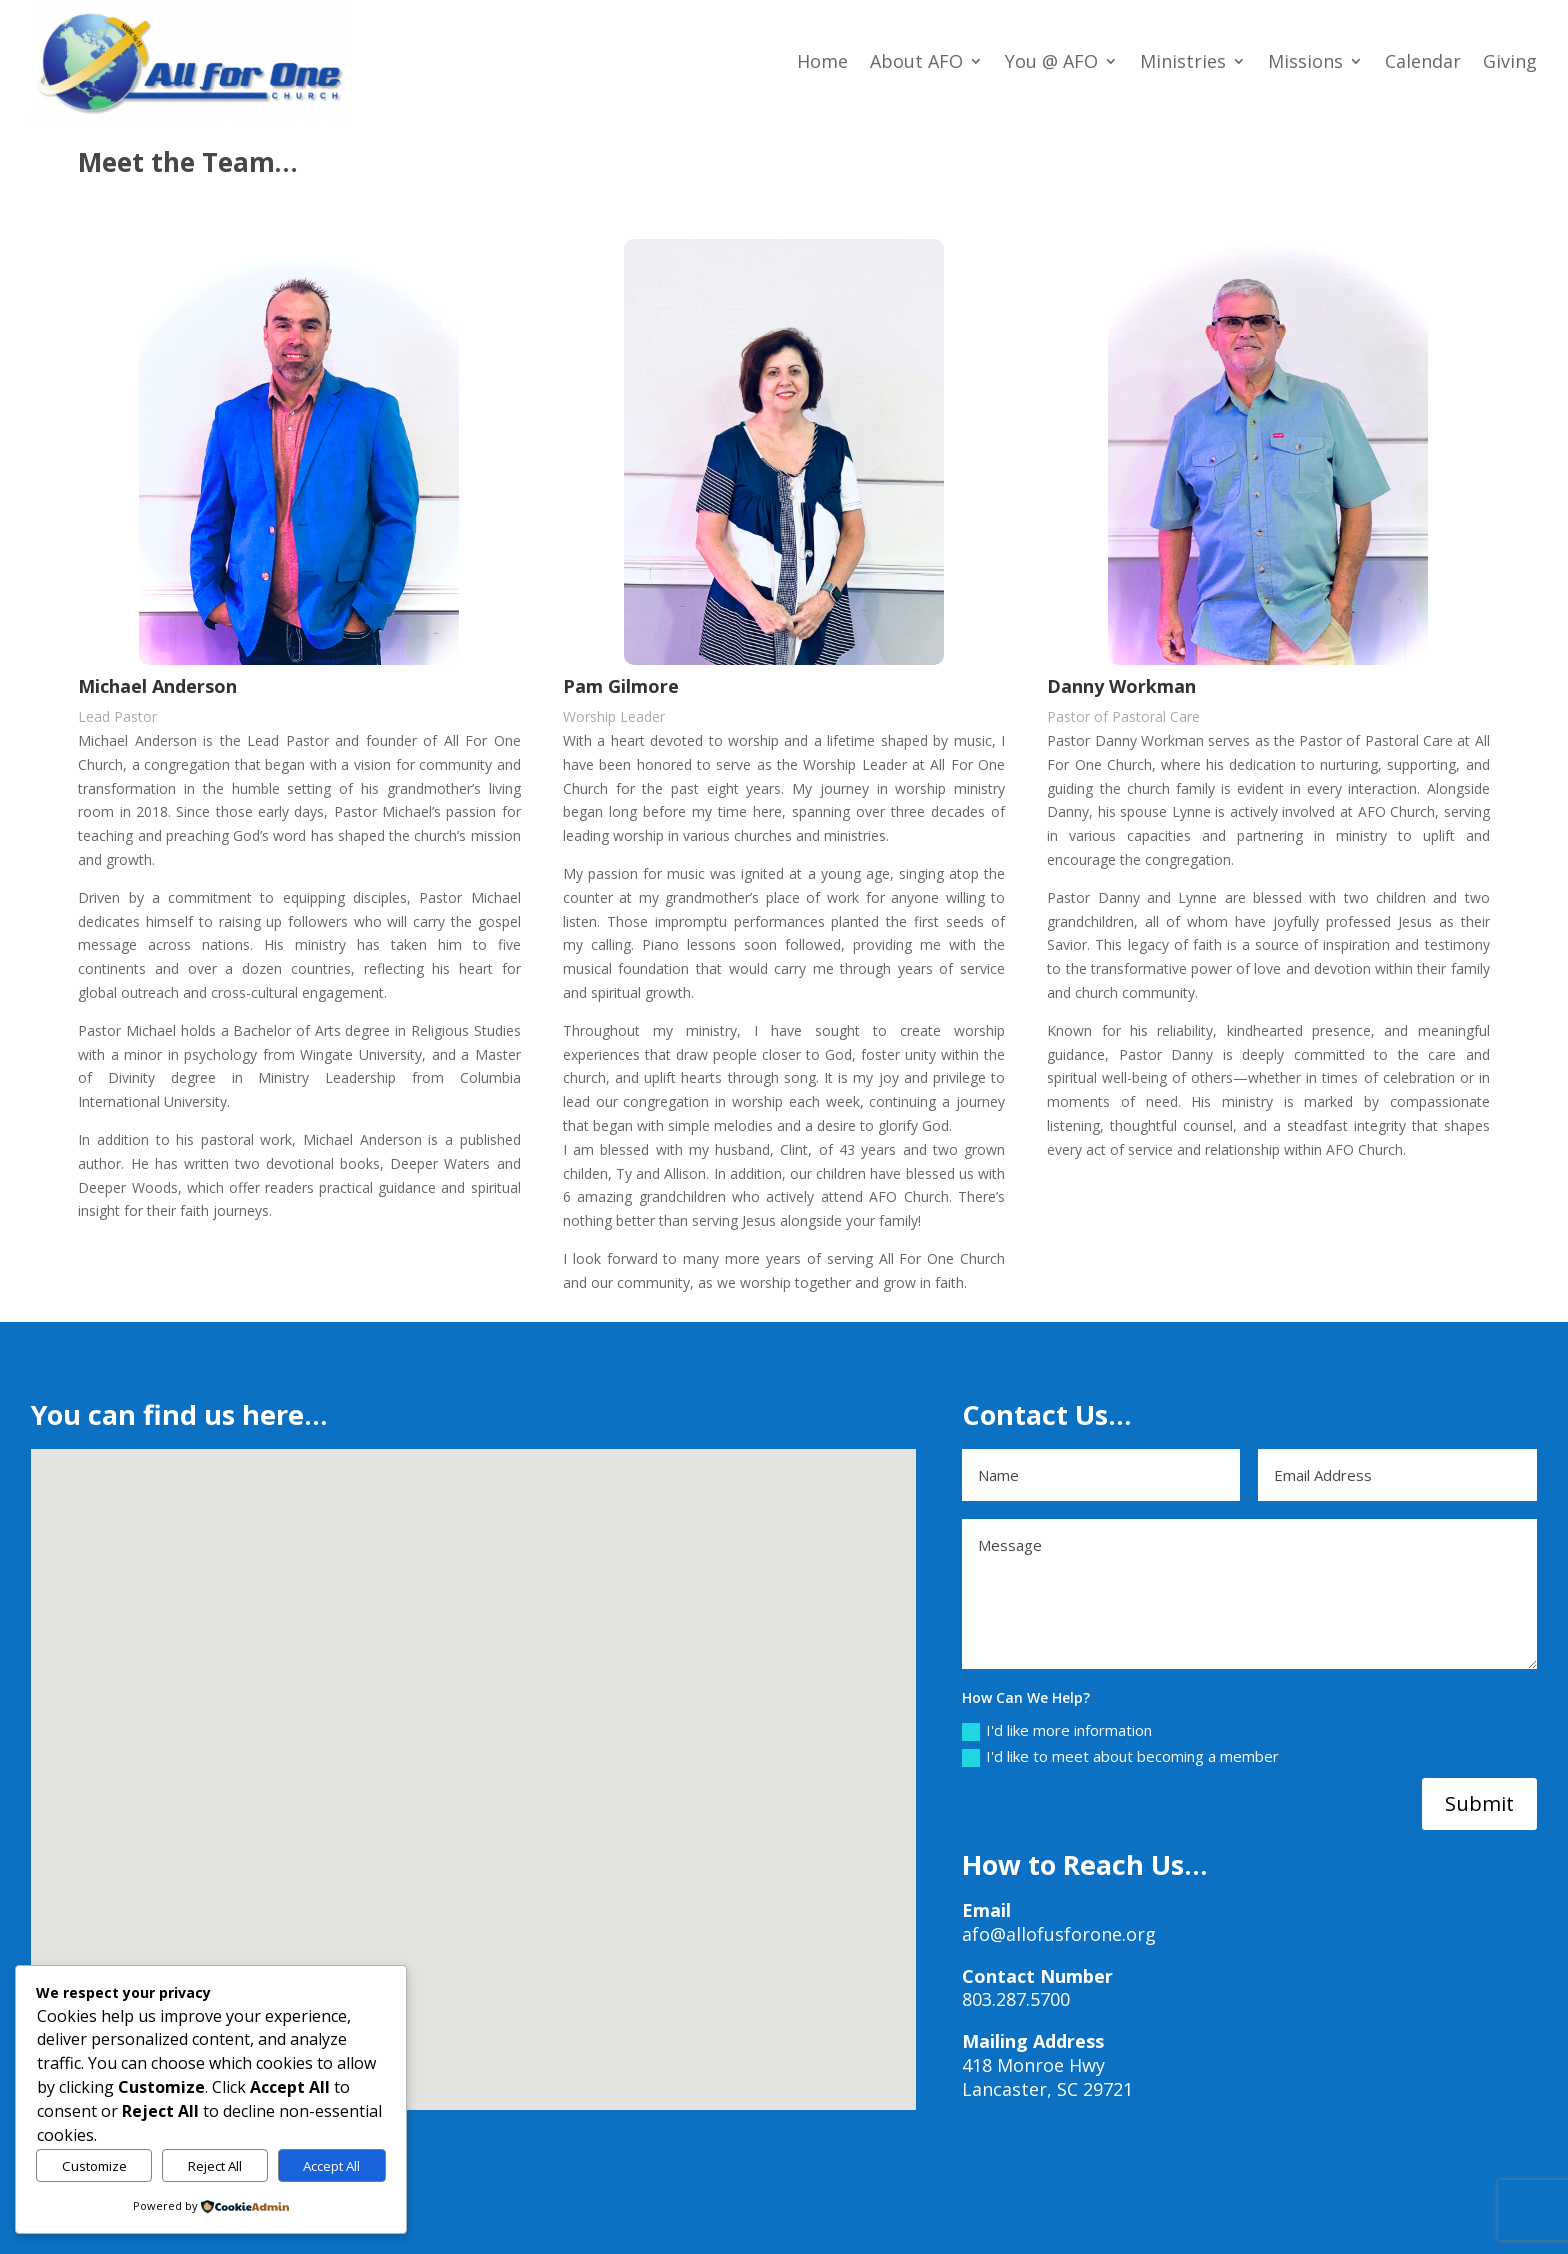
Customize (94, 2166)
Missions (1305, 61)
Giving (1510, 61)
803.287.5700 (1016, 1999)
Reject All (215, 2166)
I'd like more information (1057, 1730)
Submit (1479, 1803)
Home (822, 61)
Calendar (1423, 61)
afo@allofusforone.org (1059, 1934)
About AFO (916, 61)
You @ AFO (1051, 61)
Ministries (1183, 61)
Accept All (331, 2166)
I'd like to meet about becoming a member (1120, 1756)
